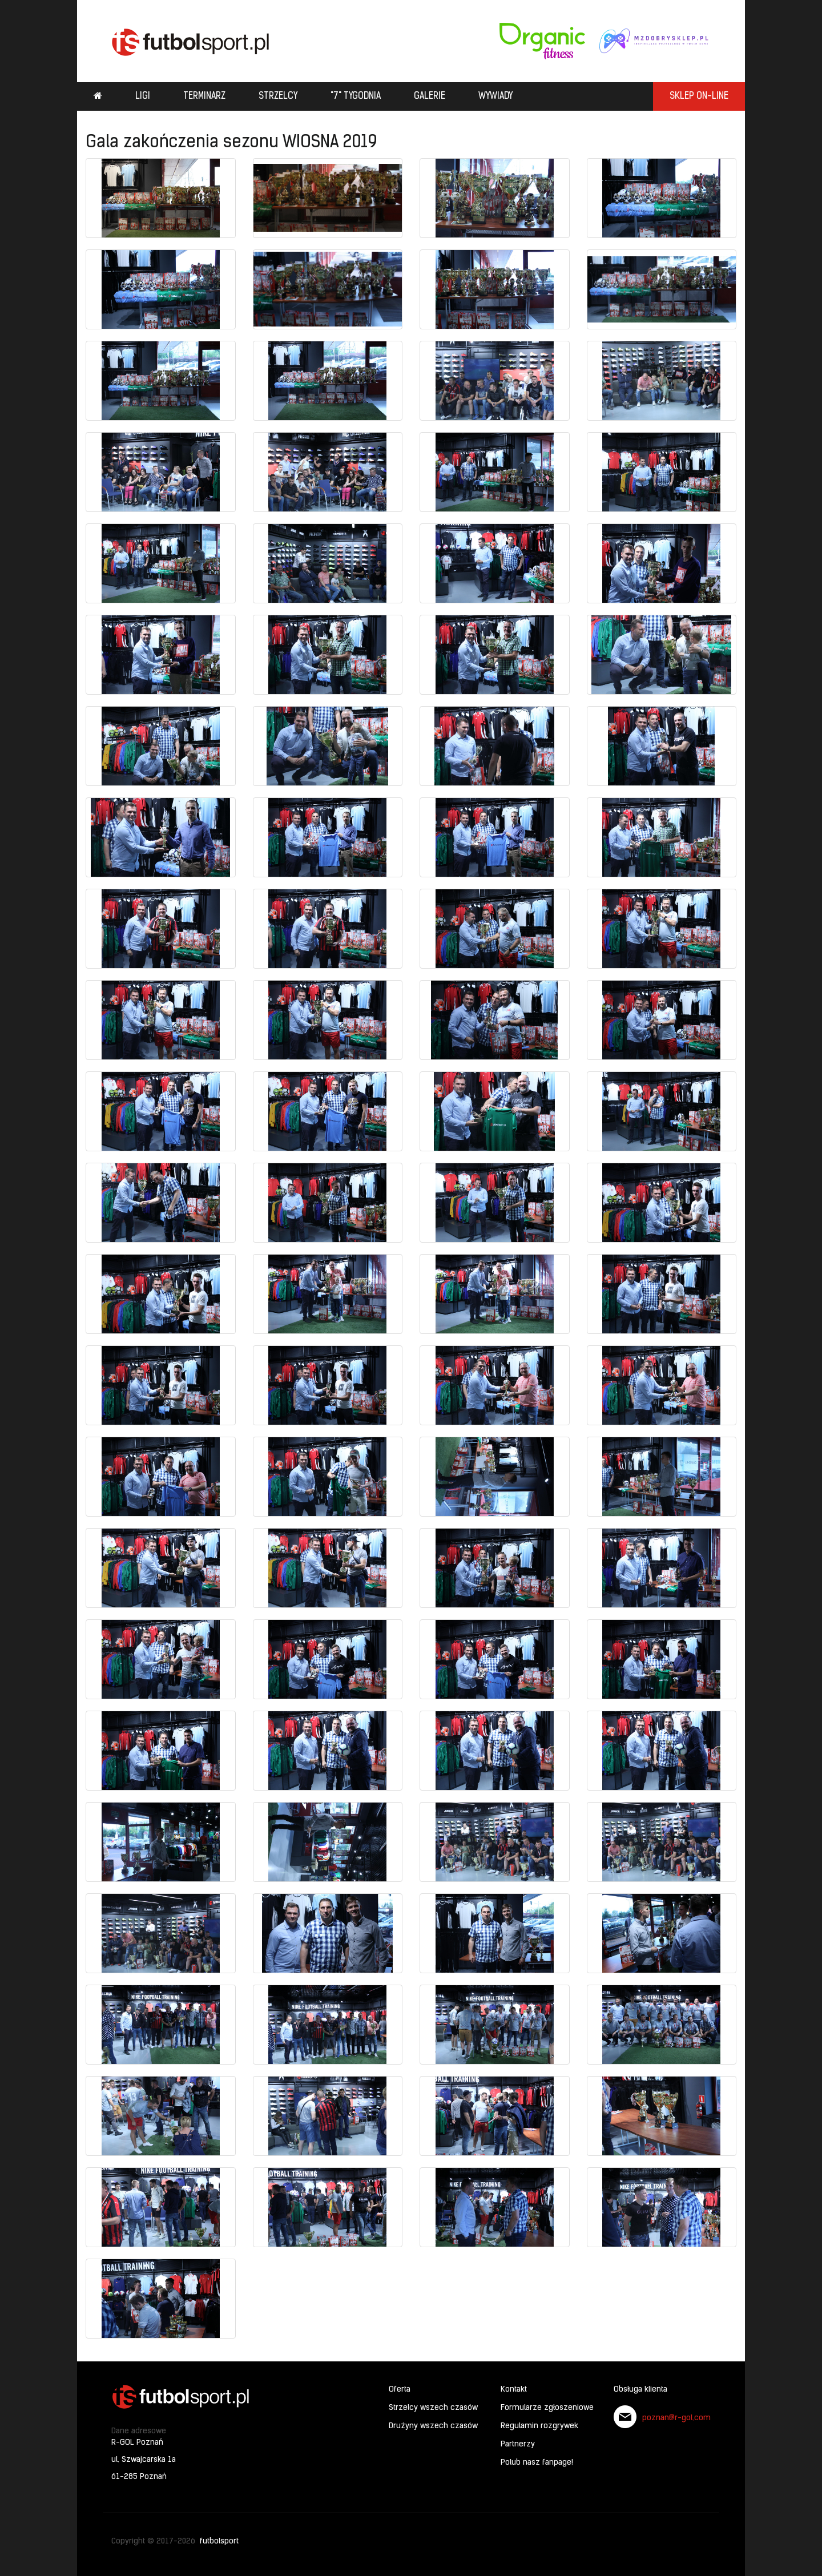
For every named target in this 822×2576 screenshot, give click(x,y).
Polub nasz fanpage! (537, 2462)
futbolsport (219, 2541)
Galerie (429, 96)
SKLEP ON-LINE (699, 96)
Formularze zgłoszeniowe (547, 2408)
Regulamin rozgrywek (539, 2426)
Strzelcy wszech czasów (433, 2408)
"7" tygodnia (356, 96)
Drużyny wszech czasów (433, 2426)
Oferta (399, 2389)
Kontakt (514, 2389)
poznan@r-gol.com (676, 2418)
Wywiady (495, 96)
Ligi (142, 96)
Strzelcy (278, 96)
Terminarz (204, 96)
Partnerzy (518, 2444)
